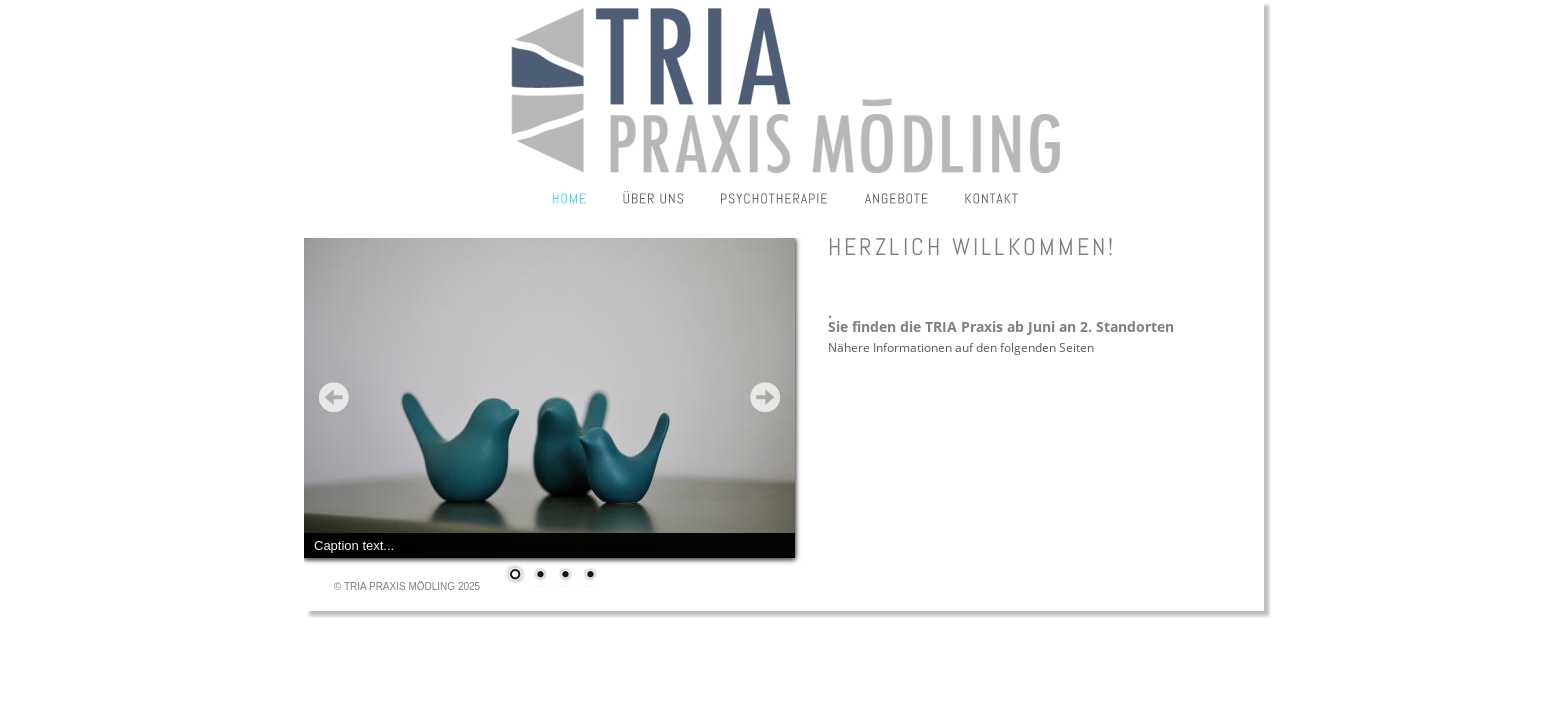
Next (765, 397)
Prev (334, 397)
